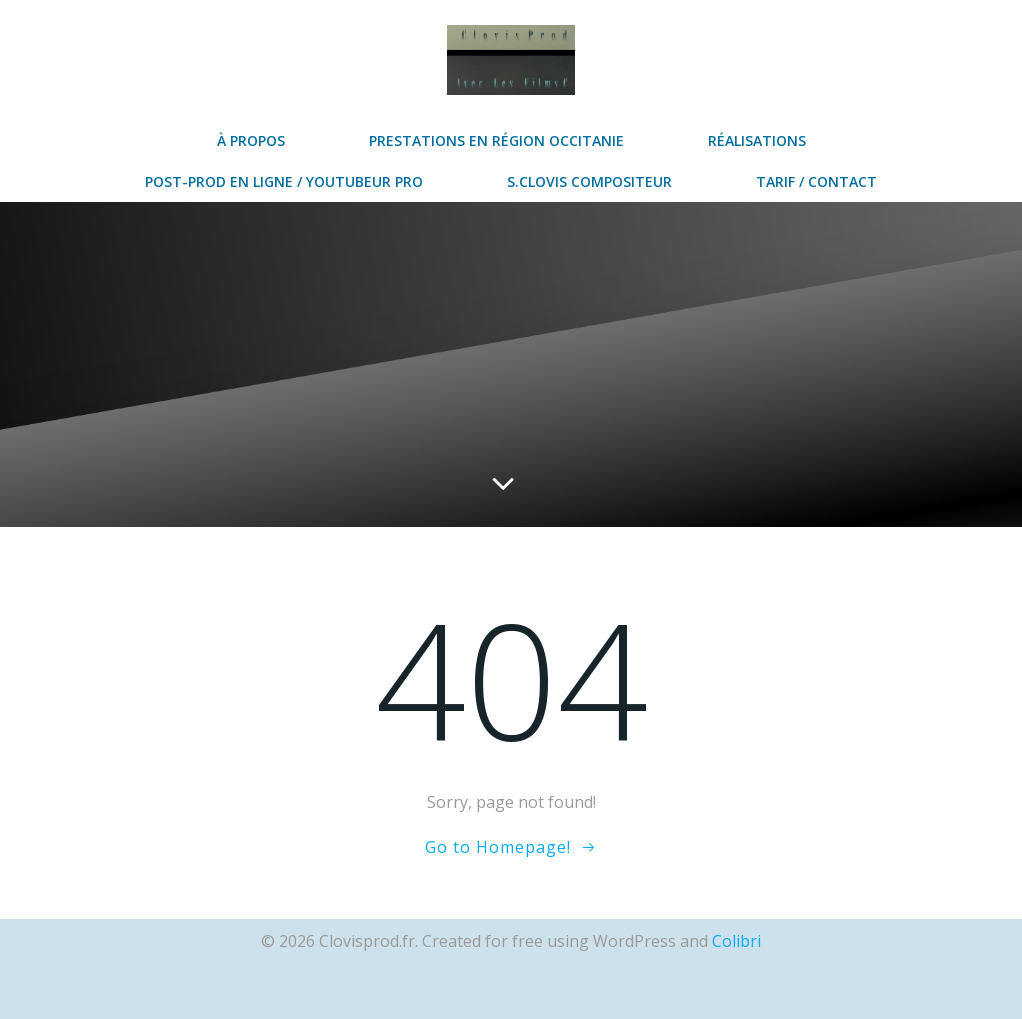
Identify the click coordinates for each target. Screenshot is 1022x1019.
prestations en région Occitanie (496, 140)
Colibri (736, 941)
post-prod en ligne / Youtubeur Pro (284, 181)
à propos (251, 140)
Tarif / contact (816, 181)
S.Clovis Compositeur (589, 181)
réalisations (757, 140)
